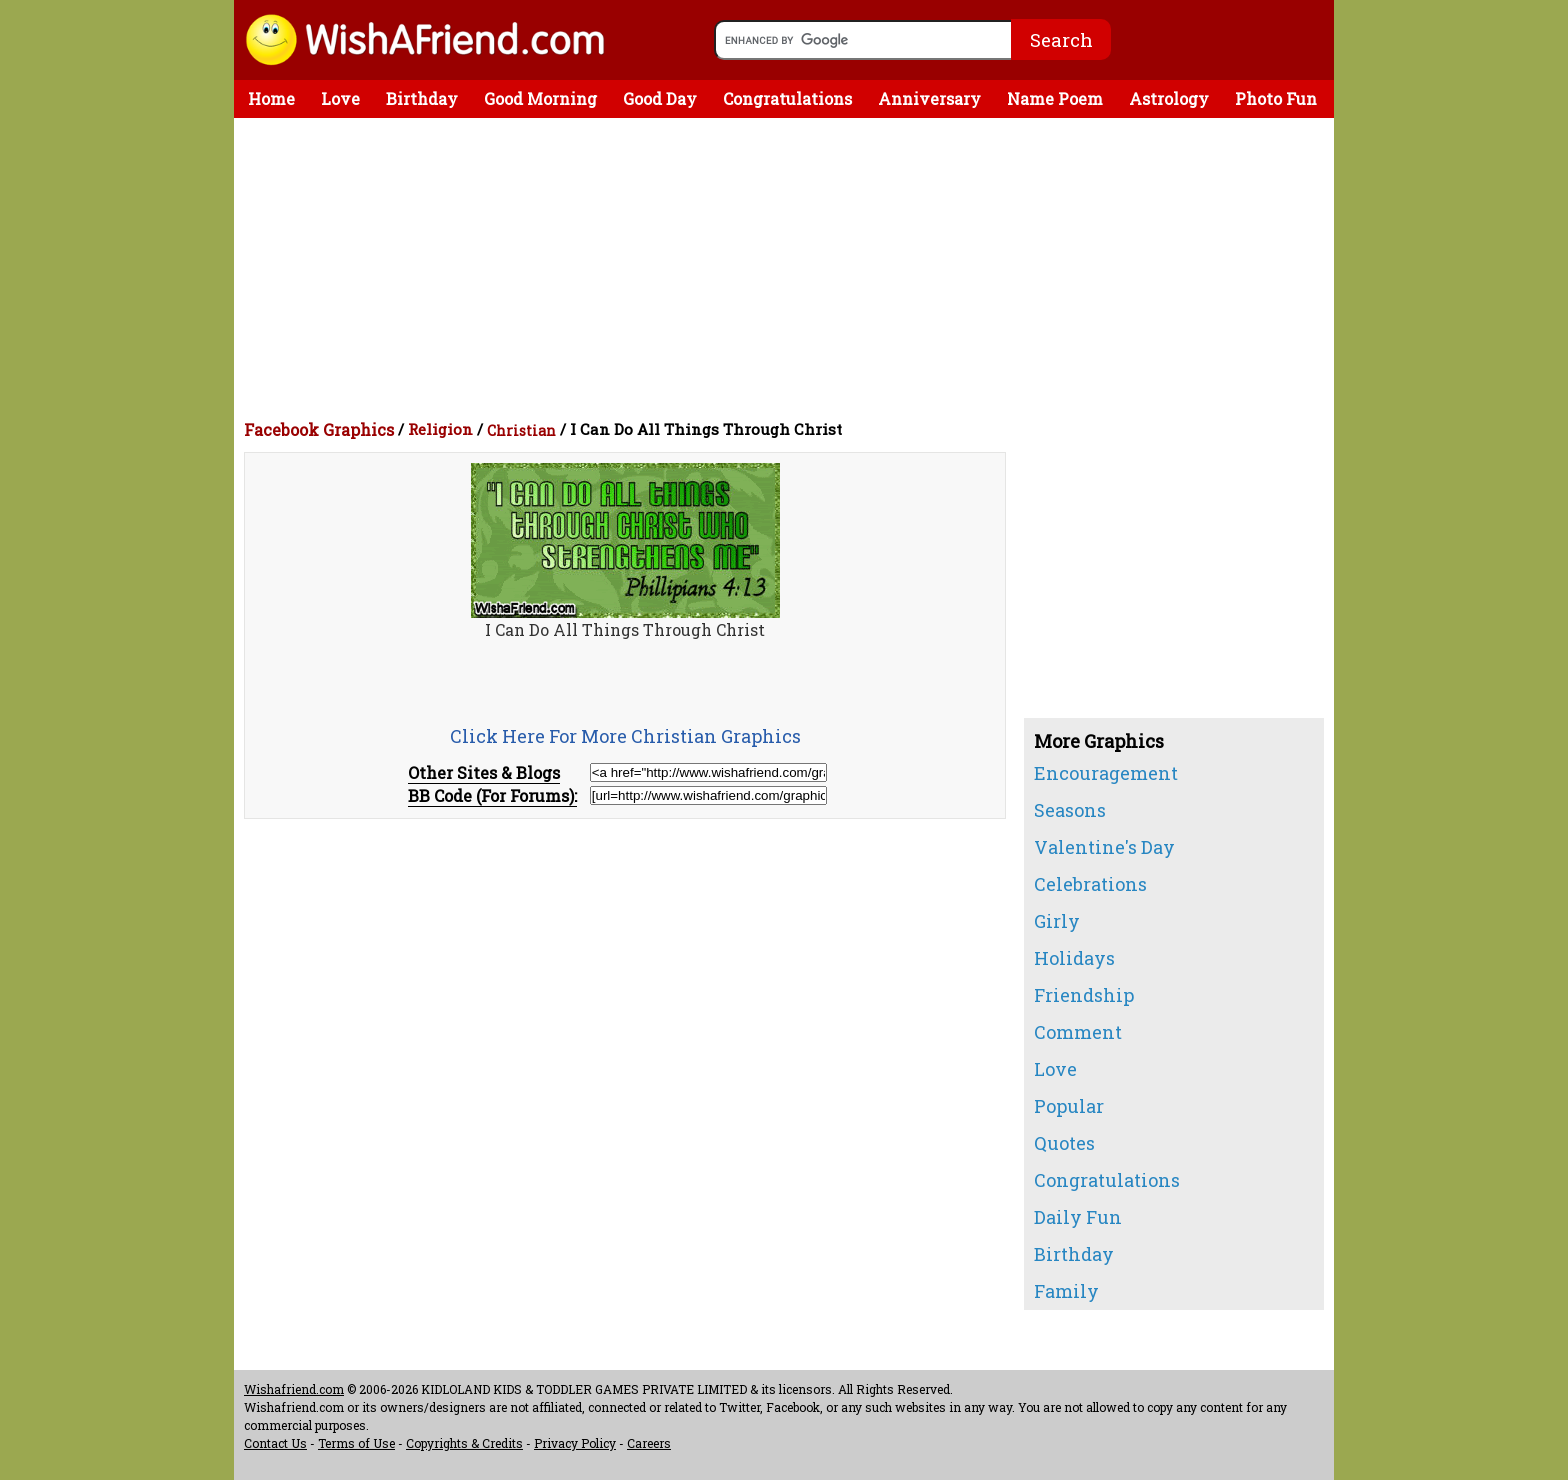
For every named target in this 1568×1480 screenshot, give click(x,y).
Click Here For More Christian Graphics (625, 736)
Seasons (1070, 810)
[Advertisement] (789, 268)
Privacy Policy (575, 1443)
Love (340, 98)
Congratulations (787, 98)
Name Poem (1055, 98)
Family (1066, 1291)
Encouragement (1106, 773)
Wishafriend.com (294, 1389)
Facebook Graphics (319, 429)
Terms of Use (356, 1443)
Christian (521, 430)
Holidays (1074, 958)
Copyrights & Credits (464, 1443)
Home (271, 98)
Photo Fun (1276, 98)
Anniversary (929, 98)
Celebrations (1090, 884)
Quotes (1064, 1143)
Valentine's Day (1104, 847)
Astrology (1169, 98)
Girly (1057, 921)
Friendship (1084, 995)
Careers (649, 1443)
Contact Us (275, 1443)
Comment (1078, 1032)
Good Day (660, 98)
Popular (1069, 1106)
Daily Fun (1078, 1217)
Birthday (422, 98)
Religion (440, 429)
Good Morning (540, 98)
